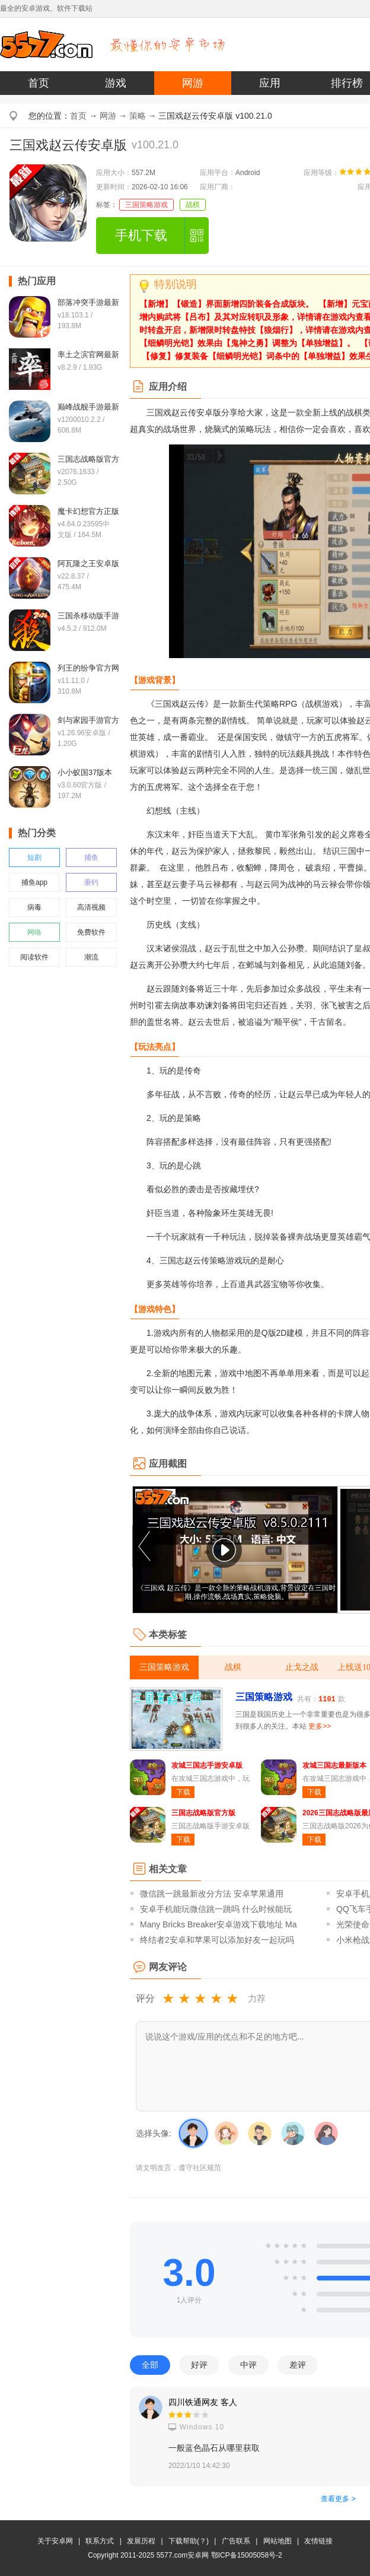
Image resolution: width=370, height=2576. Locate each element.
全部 (150, 2364)
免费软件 (91, 932)
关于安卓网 (55, 2541)
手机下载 (141, 235)
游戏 (115, 83)
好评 (199, 2364)
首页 (38, 83)
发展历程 (141, 2541)
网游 (192, 83)
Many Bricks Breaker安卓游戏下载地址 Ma (218, 1924)
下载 (183, 1792)
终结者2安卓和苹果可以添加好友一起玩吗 (217, 1940)
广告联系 (236, 2541)
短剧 (34, 857)
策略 (137, 115)
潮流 (91, 957)
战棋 (193, 205)
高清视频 (91, 907)
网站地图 (277, 2541)
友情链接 (318, 2541)
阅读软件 (34, 957)
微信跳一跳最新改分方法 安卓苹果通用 (211, 1893)
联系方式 (99, 2541)
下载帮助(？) (188, 2541)
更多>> (319, 1726)
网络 (34, 932)
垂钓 (91, 882)
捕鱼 (91, 857)
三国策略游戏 (146, 205)
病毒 (34, 907)
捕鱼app (34, 882)
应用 (269, 83)
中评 (248, 2364)
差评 (297, 2364)
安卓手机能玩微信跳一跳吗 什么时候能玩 (216, 1909)
